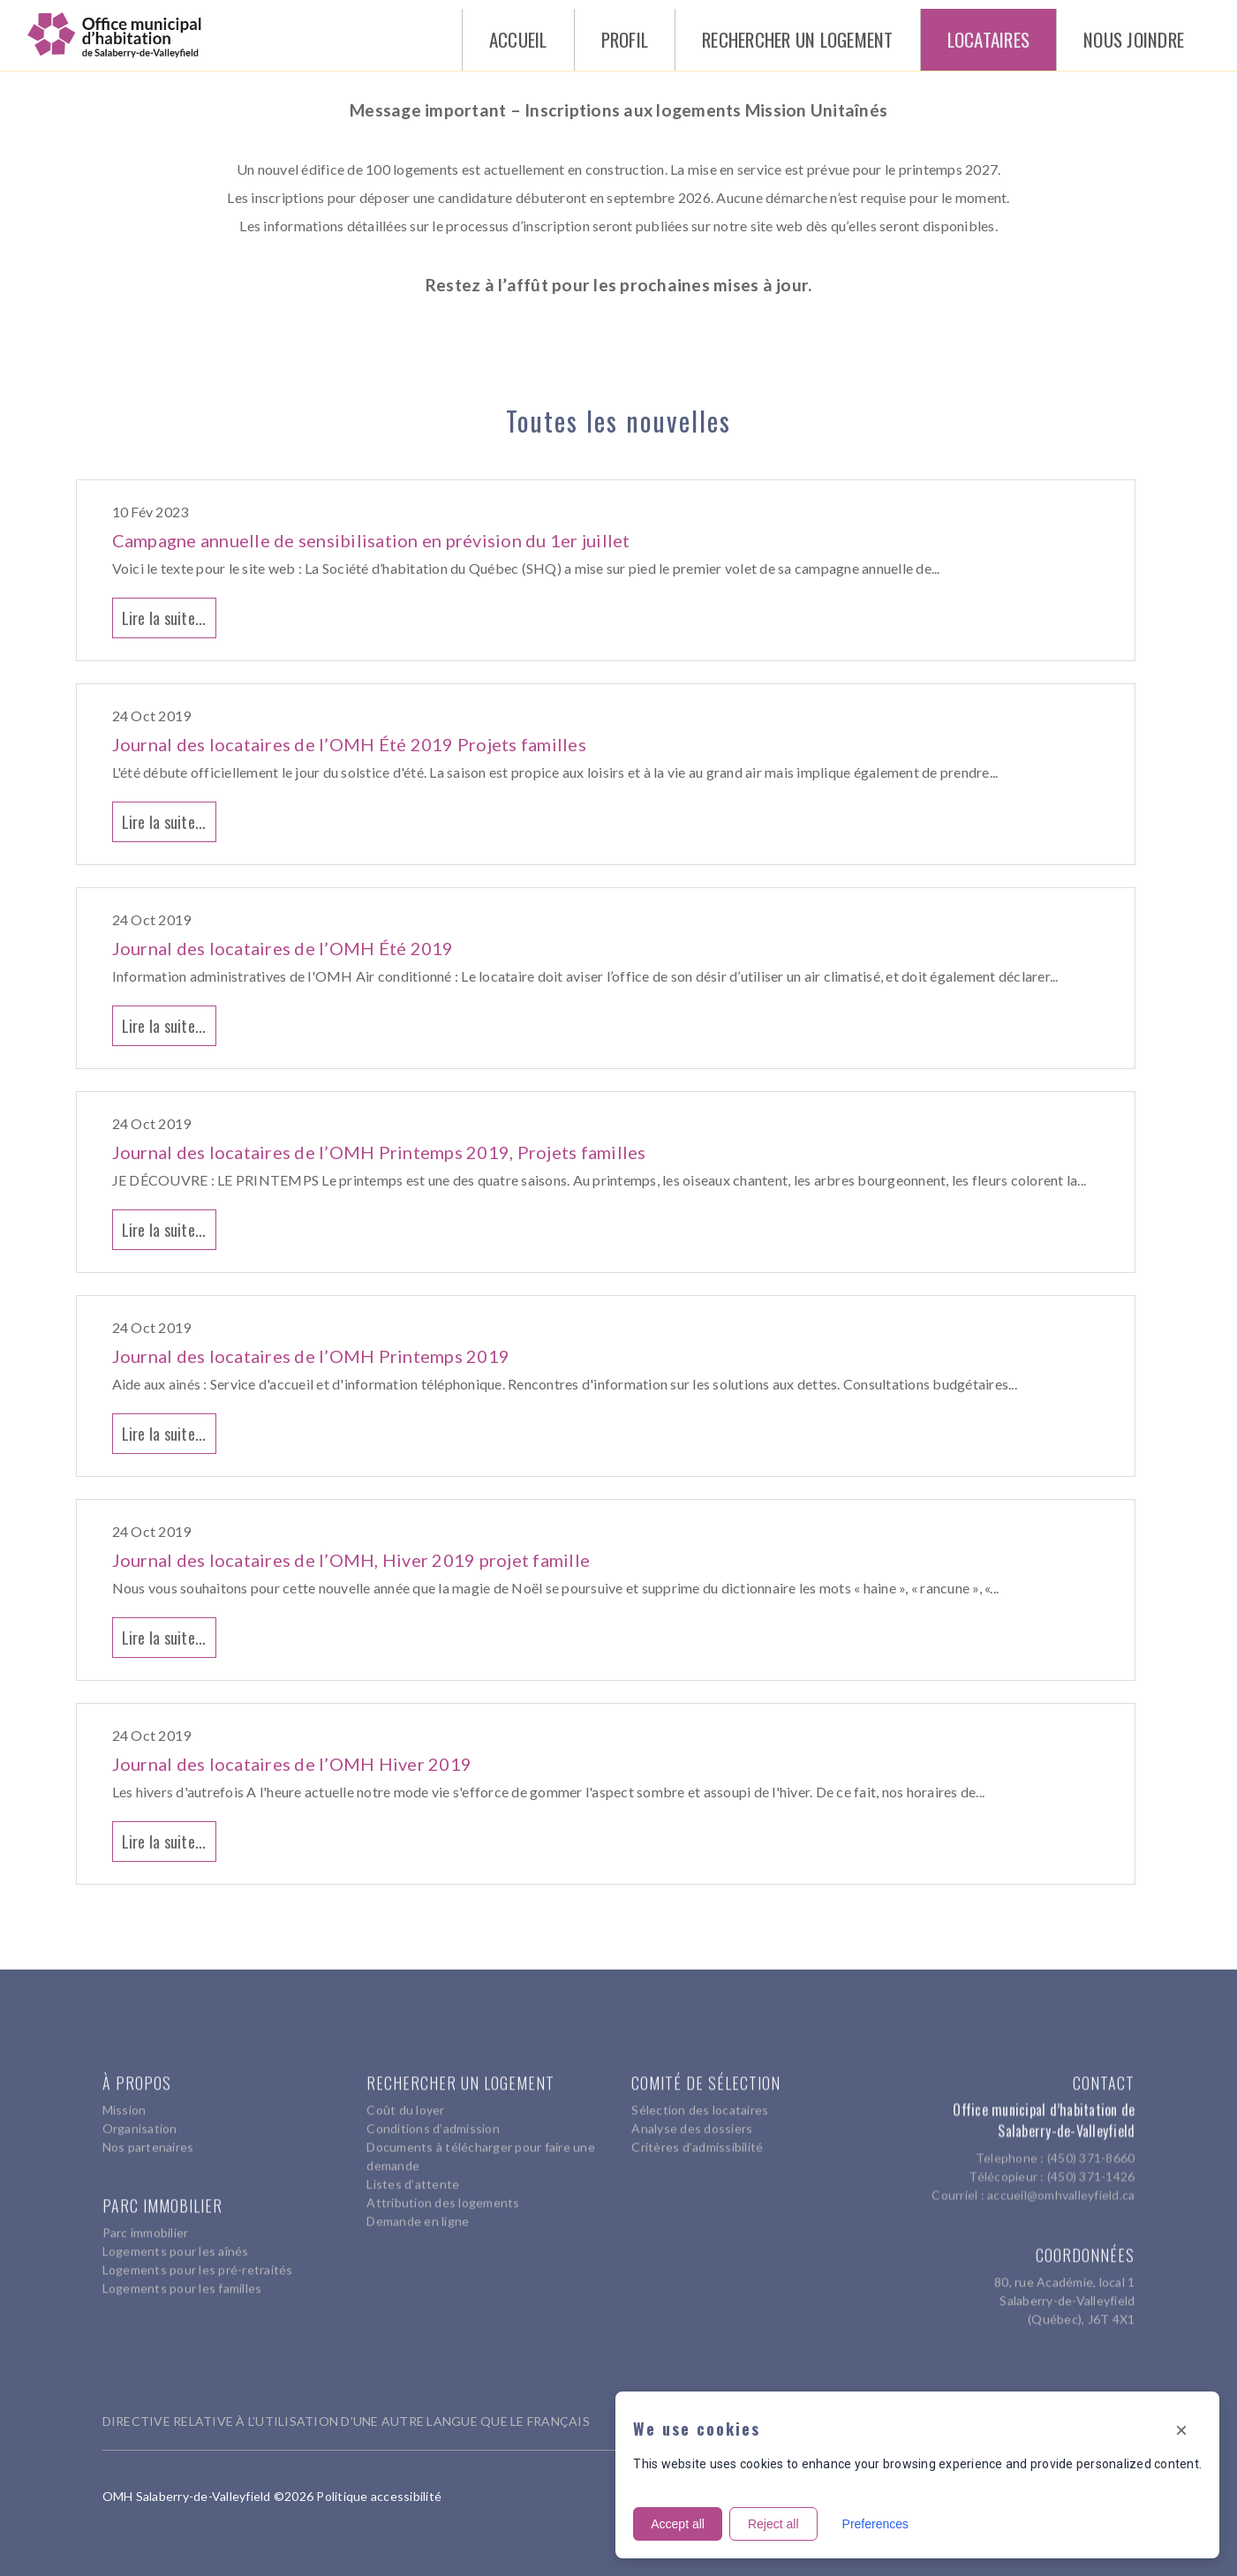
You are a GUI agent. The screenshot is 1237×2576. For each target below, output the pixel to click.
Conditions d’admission (433, 2120)
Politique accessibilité (378, 2496)
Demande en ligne (417, 2212)
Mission (124, 2101)
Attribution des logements (442, 2194)
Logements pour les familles (182, 2279)
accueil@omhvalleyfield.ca (1061, 2179)
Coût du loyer (405, 2101)
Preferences (875, 2524)
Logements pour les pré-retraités (197, 2261)
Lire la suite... (164, 617)
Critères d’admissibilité (697, 2138)
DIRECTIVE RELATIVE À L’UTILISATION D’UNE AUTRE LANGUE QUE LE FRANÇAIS (346, 2421)
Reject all (773, 2524)
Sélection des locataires (699, 2101)
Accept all (678, 2524)
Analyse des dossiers (691, 2120)
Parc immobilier (145, 2224)
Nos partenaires (148, 2138)
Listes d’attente (412, 2175)
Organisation (139, 2120)
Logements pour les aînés (175, 2242)
